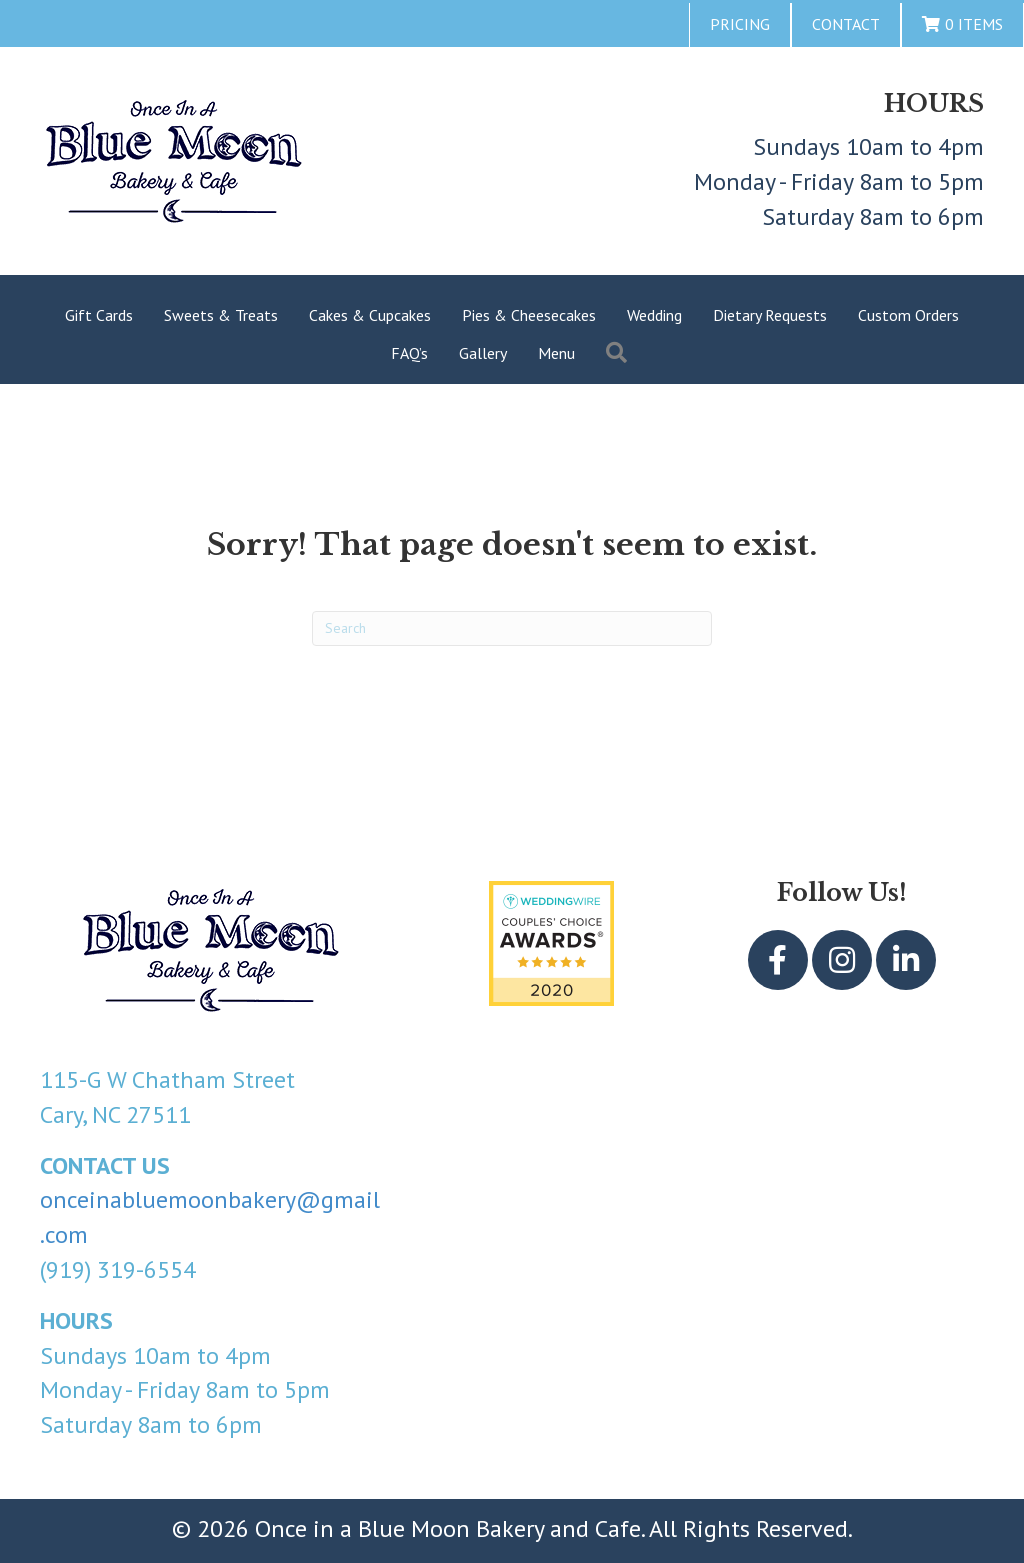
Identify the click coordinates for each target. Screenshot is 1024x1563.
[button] (620, 353)
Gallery (483, 353)
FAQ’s (409, 353)
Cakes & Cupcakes (370, 315)
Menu (556, 353)
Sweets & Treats (221, 315)
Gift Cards (99, 315)
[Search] (512, 628)
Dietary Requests (770, 315)
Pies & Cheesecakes (529, 315)
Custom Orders (908, 315)
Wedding (654, 315)
